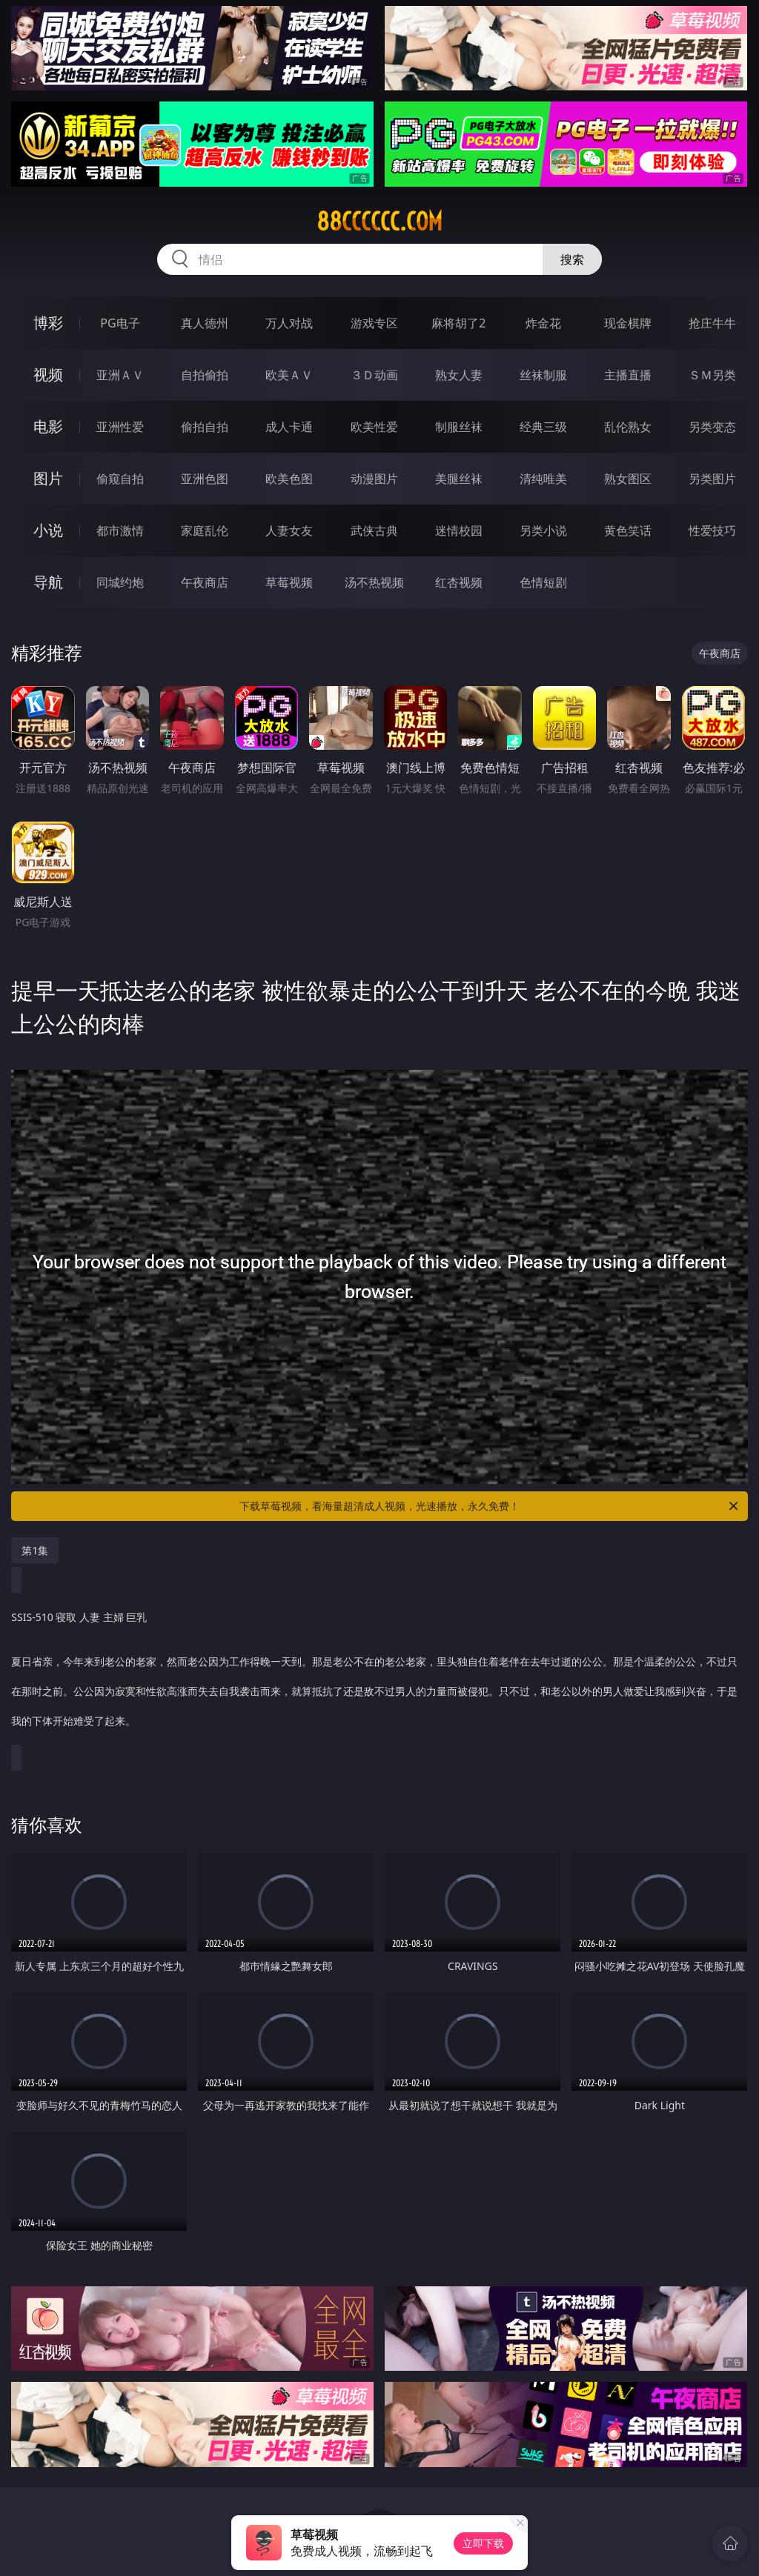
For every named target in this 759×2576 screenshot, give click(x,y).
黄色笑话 (628, 530)
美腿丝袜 (459, 478)
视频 (48, 375)
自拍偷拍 (204, 375)
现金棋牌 (628, 323)
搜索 (572, 259)
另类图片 (712, 478)
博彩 (48, 323)
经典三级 (543, 427)
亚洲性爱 (120, 427)
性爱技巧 (712, 530)
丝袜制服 (543, 375)
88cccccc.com (379, 221)
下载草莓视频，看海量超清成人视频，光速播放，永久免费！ (489, 1506)
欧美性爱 (374, 427)
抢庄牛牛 (712, 323)
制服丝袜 (459, 427)
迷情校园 (459, 530)
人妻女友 (289, 530)
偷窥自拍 (120, 478)
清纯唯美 (543, 478)
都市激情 (120, 530)
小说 (48, 530)
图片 (48, 478)
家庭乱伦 (204, 530)
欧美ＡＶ (289, 375)
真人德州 (204, 323)
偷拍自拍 (204, 427)
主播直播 (628, 375)
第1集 (34, 1550)
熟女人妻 (459, 375)
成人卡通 (289, 427)
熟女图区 (628, 478)
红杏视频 (459, 582)
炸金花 (543, 323)
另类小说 (543, 530)
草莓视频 (289, 582)
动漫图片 (374, 478)
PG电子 (119, 323)
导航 (48, 582)
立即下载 (483, 2543)
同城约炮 (120, 582)
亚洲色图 (204, 478)
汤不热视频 (374, 582)
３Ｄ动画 (374, 375)
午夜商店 (204, 582)
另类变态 (712, 427)
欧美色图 (289, 478)
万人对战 (289, 323)
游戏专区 (374, 323)
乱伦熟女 (628, 427)
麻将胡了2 (458, 323)
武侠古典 (374, 530)
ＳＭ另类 (712, 375)
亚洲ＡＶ (120, 375)
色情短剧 (543, 582)
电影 (48, 426)
